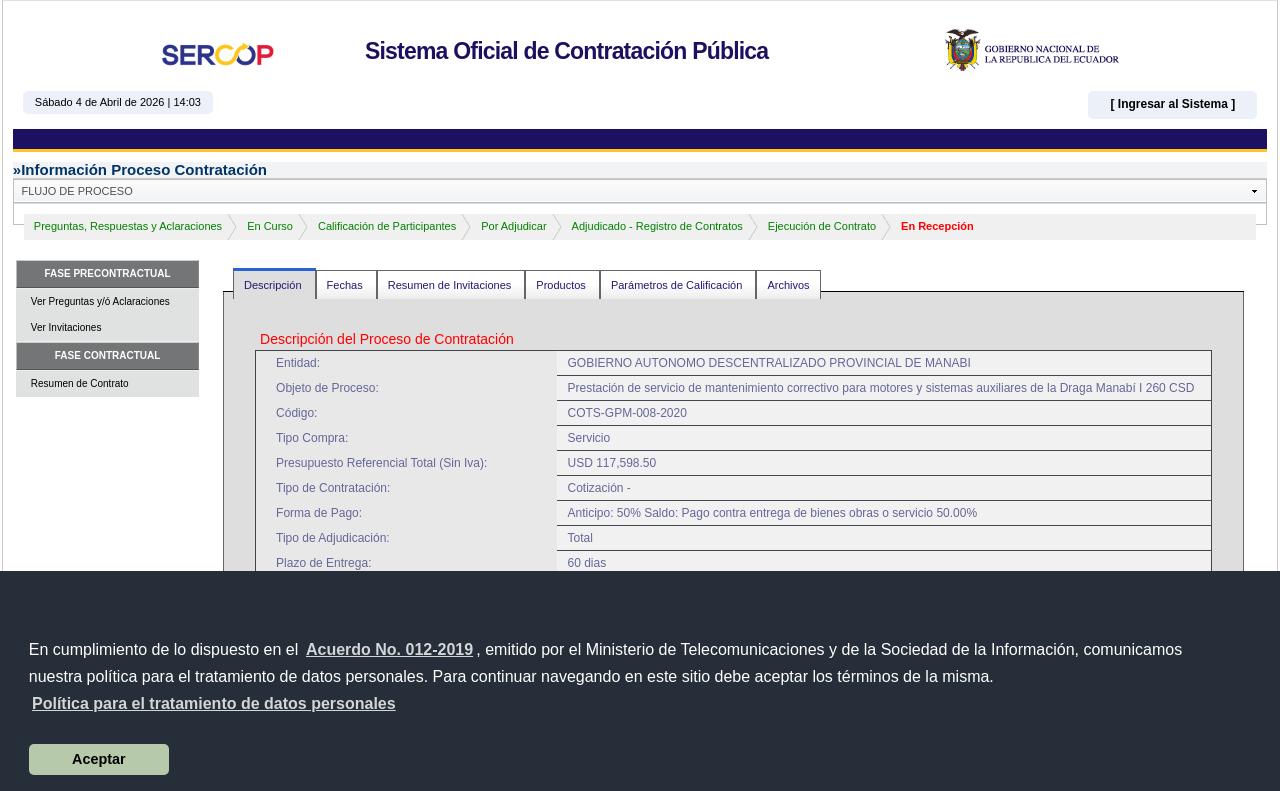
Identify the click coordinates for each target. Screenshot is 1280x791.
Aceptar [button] (99, 759)
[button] (214, 704)
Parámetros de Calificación (678, 285)
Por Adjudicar (513, 226)
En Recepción (937, 226)
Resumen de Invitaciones (451, 285)
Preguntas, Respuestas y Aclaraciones (128, 226)
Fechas (346, 285)
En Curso (270, 226)
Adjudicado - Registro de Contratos (657, 226)
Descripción (274, 285)
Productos (562, 285)
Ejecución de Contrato (822, 226)
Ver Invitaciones (66, 327)
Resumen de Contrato (80, 383)
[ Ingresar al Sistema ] (1172, 104)
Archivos (788, 285)
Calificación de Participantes (387, 226)
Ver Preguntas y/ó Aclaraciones (100, 301)
